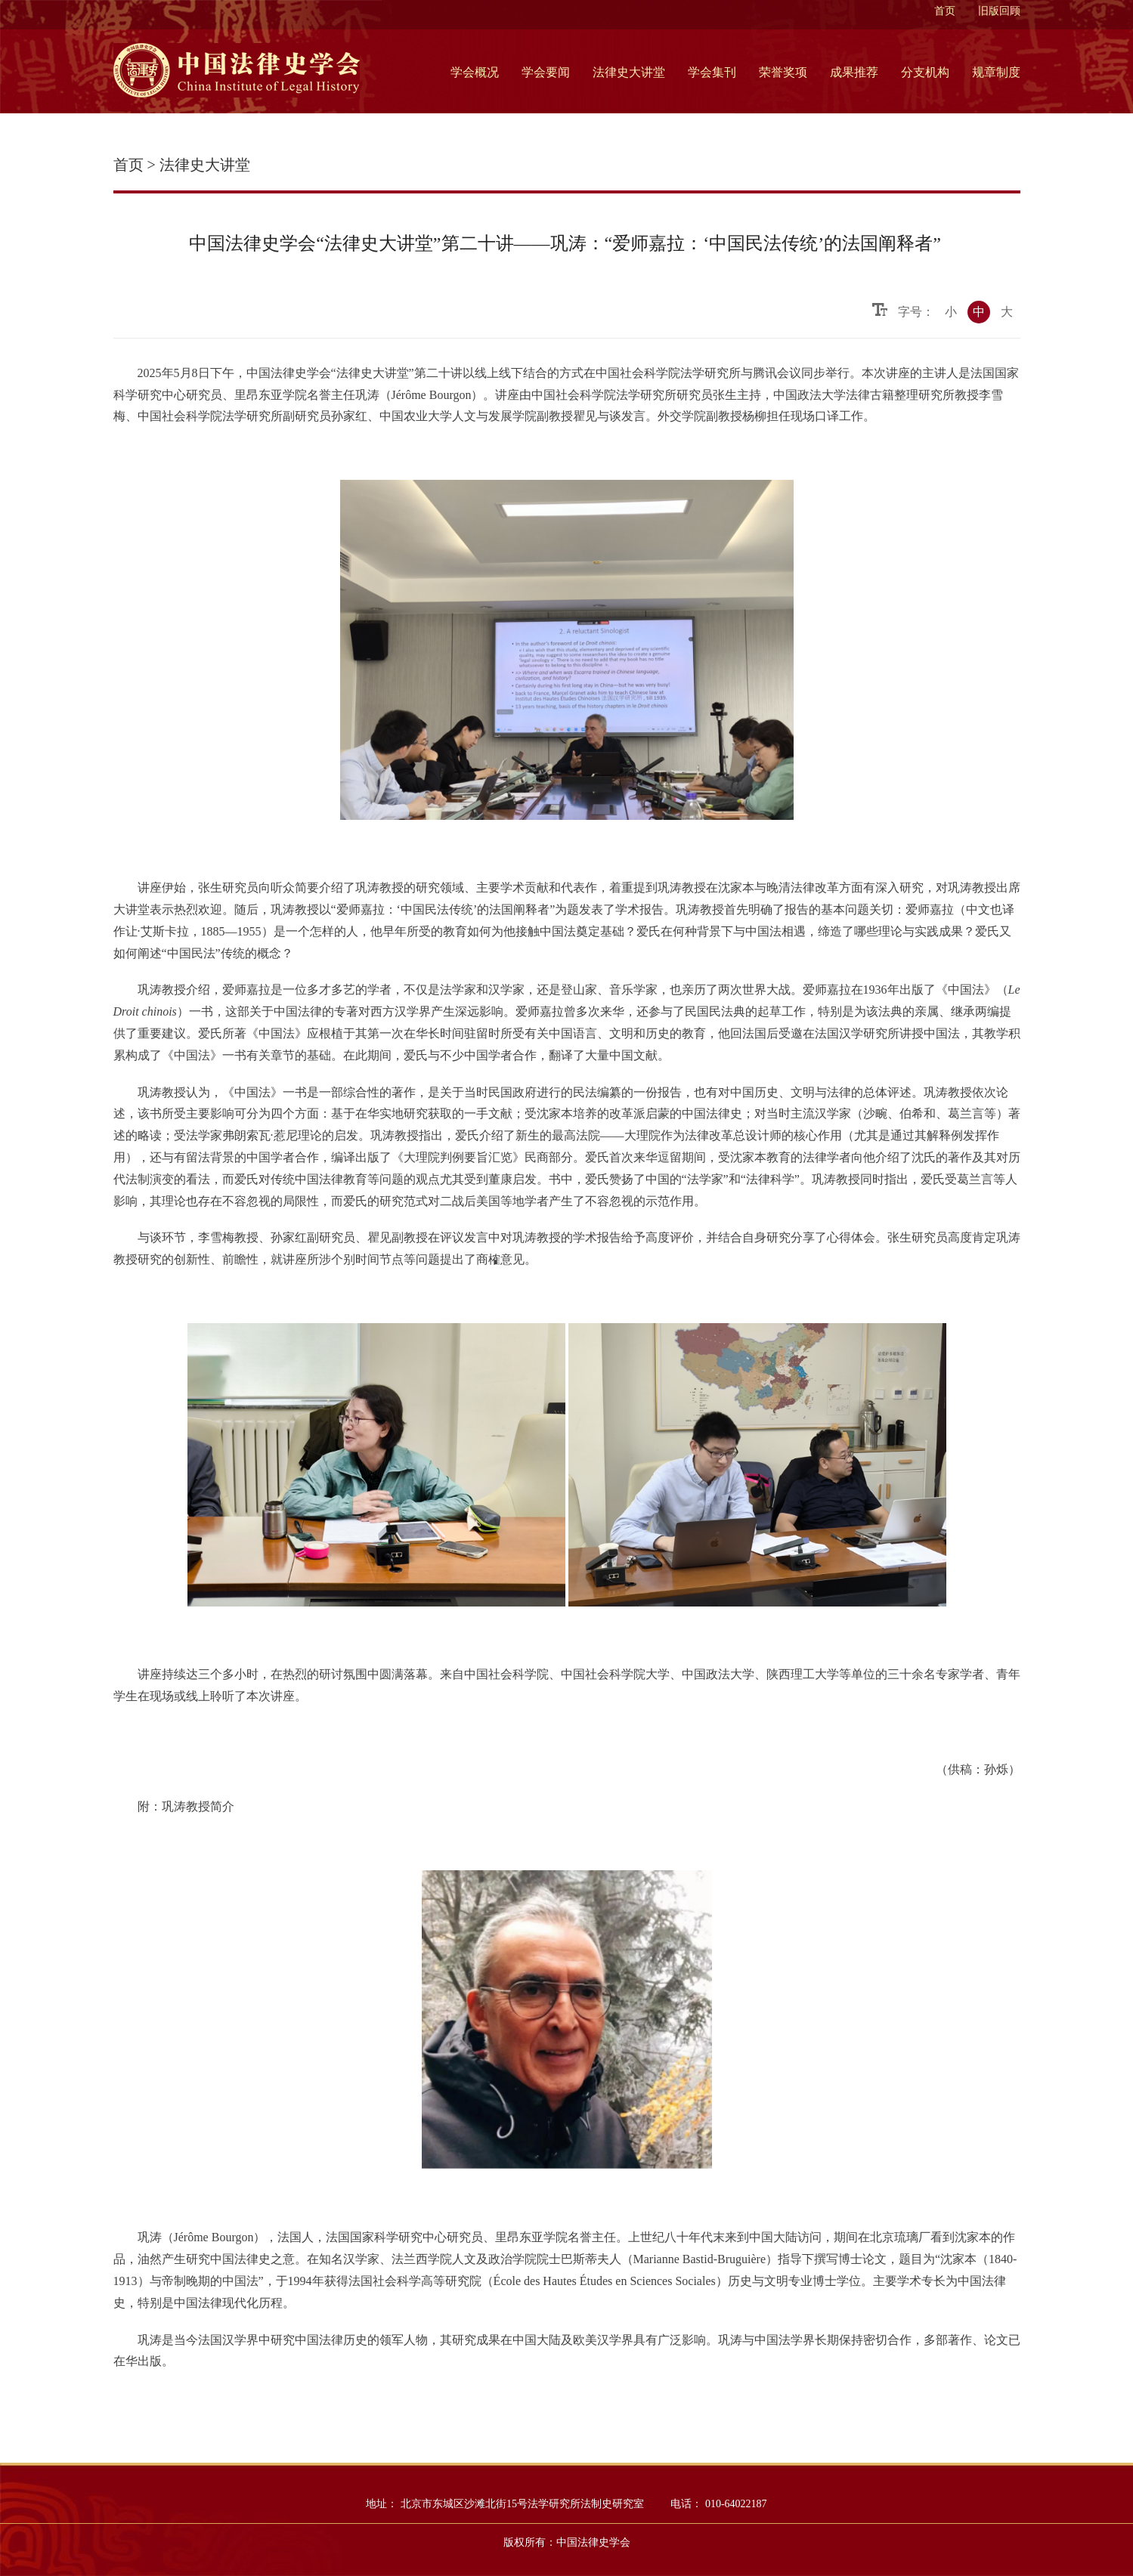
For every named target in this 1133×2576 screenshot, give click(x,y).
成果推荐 (854, 72)
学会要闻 (546, 72)
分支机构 (925, 72)
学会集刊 (712, 72)
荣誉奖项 (783, 72)
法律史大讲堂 (629, 72)
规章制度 (996, 72)
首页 (944, 11)
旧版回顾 (999, 11)
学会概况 (474, 72)
